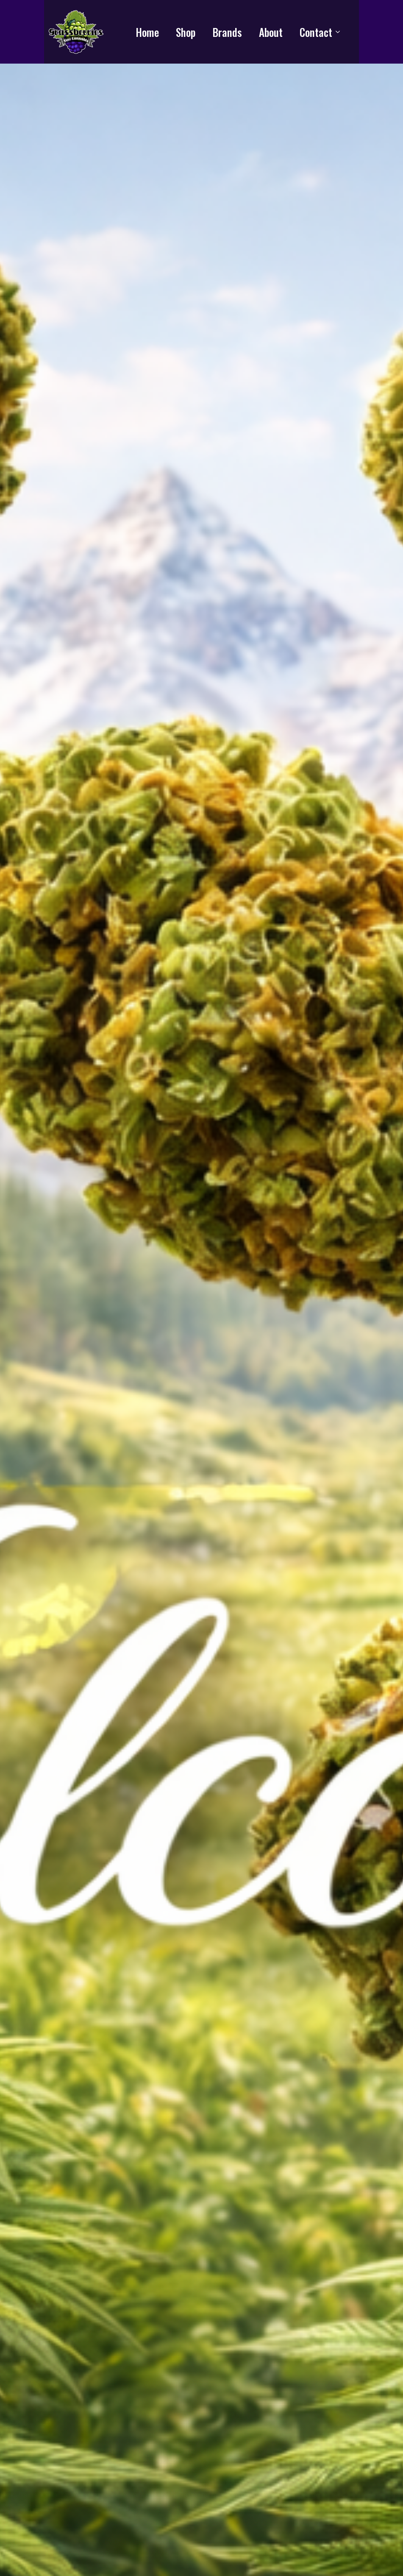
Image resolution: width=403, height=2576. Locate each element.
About (271, 32)
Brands (227, 32)
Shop (185, 32)
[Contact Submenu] (340, 32)
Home (147, 32)
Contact (316, 32)
